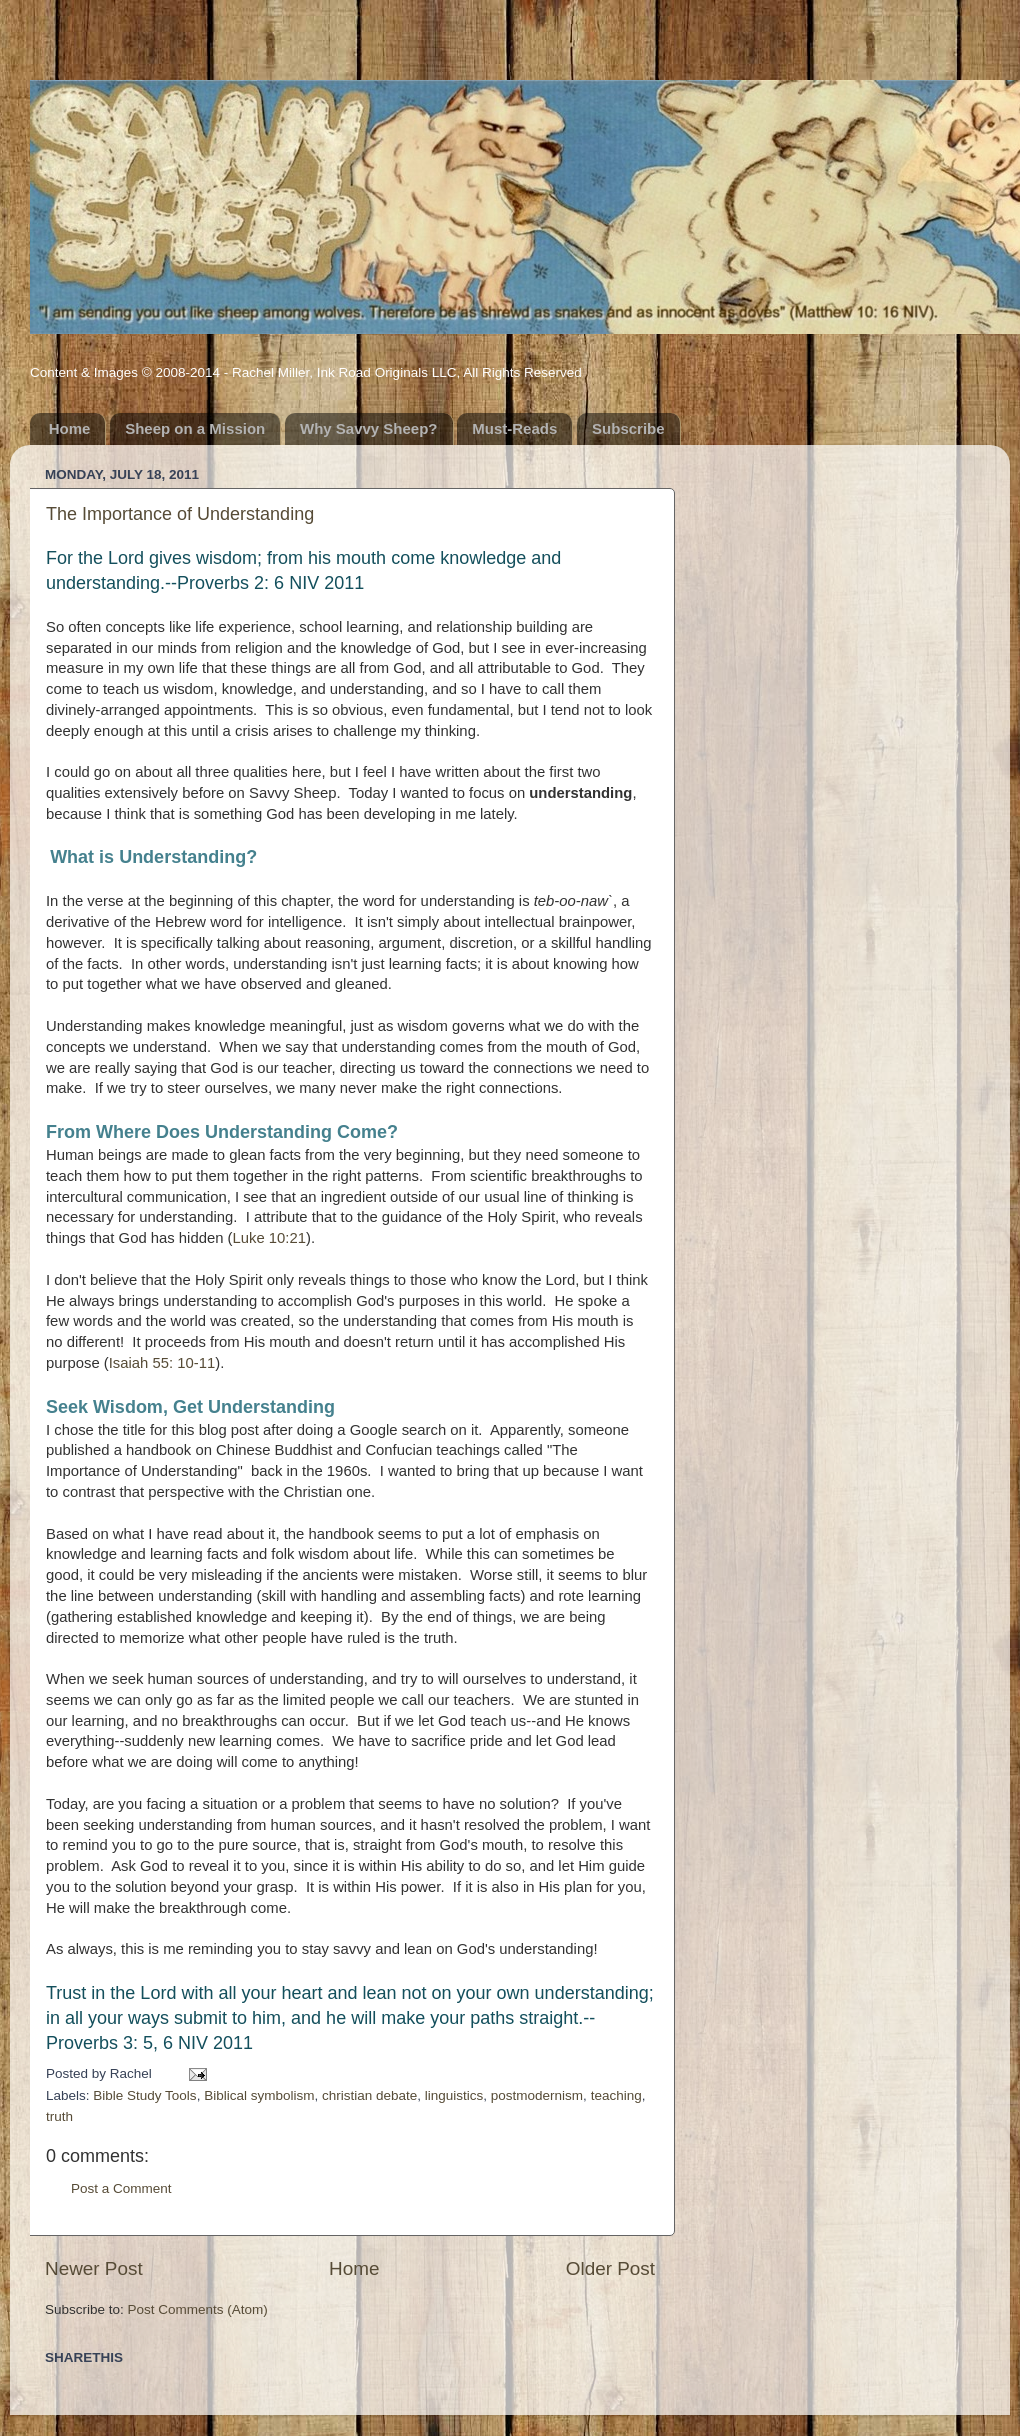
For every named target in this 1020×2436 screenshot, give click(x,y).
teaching (616, 2095)
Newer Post (94, 2268)
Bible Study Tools (144, 2095)
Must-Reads (514, 428)
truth (59, 2116)
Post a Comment (121, 2188)
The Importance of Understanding (180, 514)
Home (70, 428)
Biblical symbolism (259, 2095)
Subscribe (628, 428)
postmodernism (537, 2095)
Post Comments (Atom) (198, 2309)
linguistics (454, 2095)
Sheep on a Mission (195, 428)
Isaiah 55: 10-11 (162, 1363)
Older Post (610, 2268)
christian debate (369, 2095)
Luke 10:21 (269, 1238)
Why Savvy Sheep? (369, 428)
